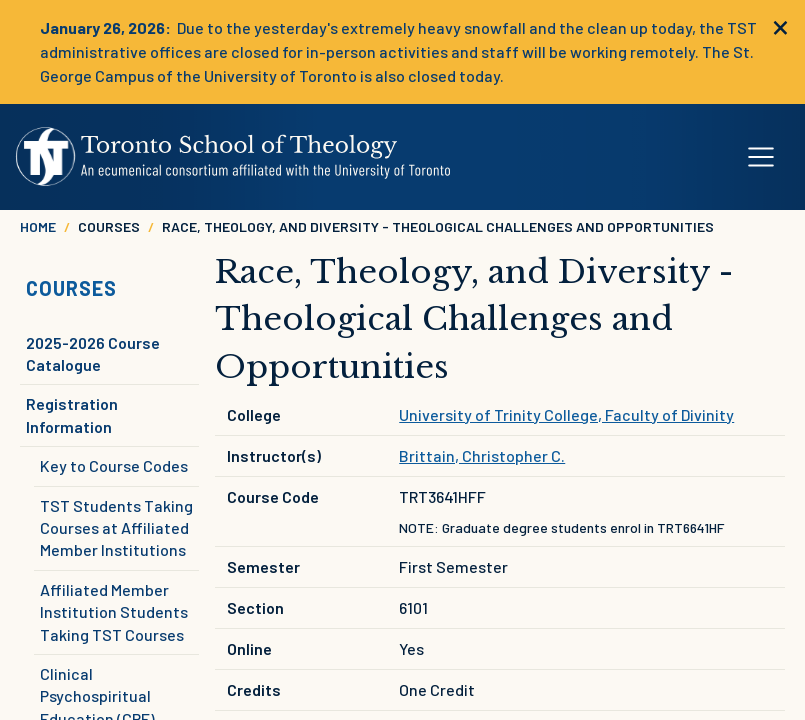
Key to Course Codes (114, 465)
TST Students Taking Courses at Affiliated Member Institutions (116, 528)
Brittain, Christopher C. (482, 455)
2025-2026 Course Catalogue (93, 353)
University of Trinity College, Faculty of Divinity (566, 414)
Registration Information (72, 414)
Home (38, 226)
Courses (71, 288)
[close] (780, 25)
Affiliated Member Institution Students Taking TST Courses (114, 612)
